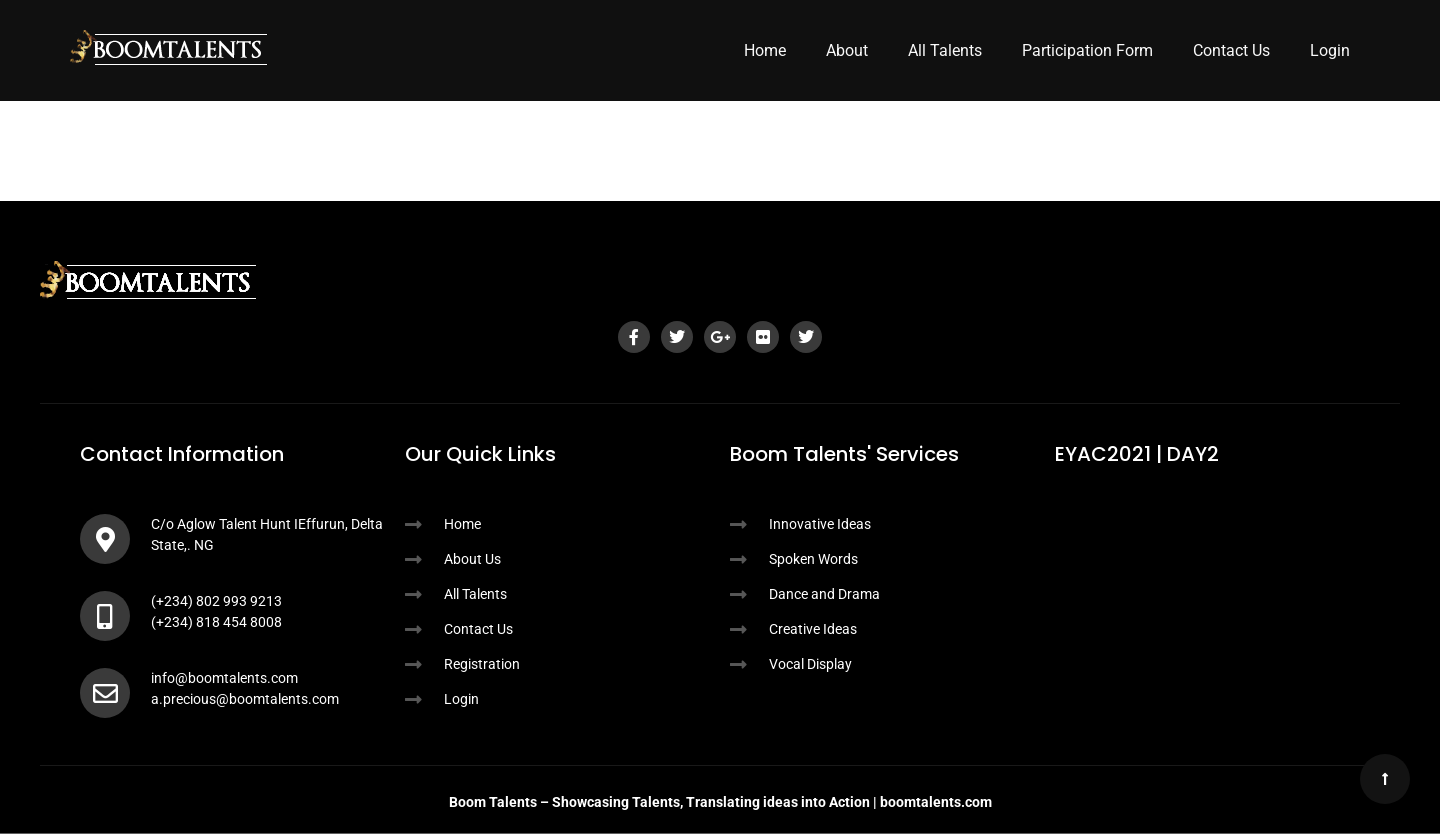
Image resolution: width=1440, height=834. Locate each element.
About (847, 50)
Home (765, 50)
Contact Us (1231, 50)
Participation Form (1087, 50)
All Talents (945, 50)
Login (1330, 50)
